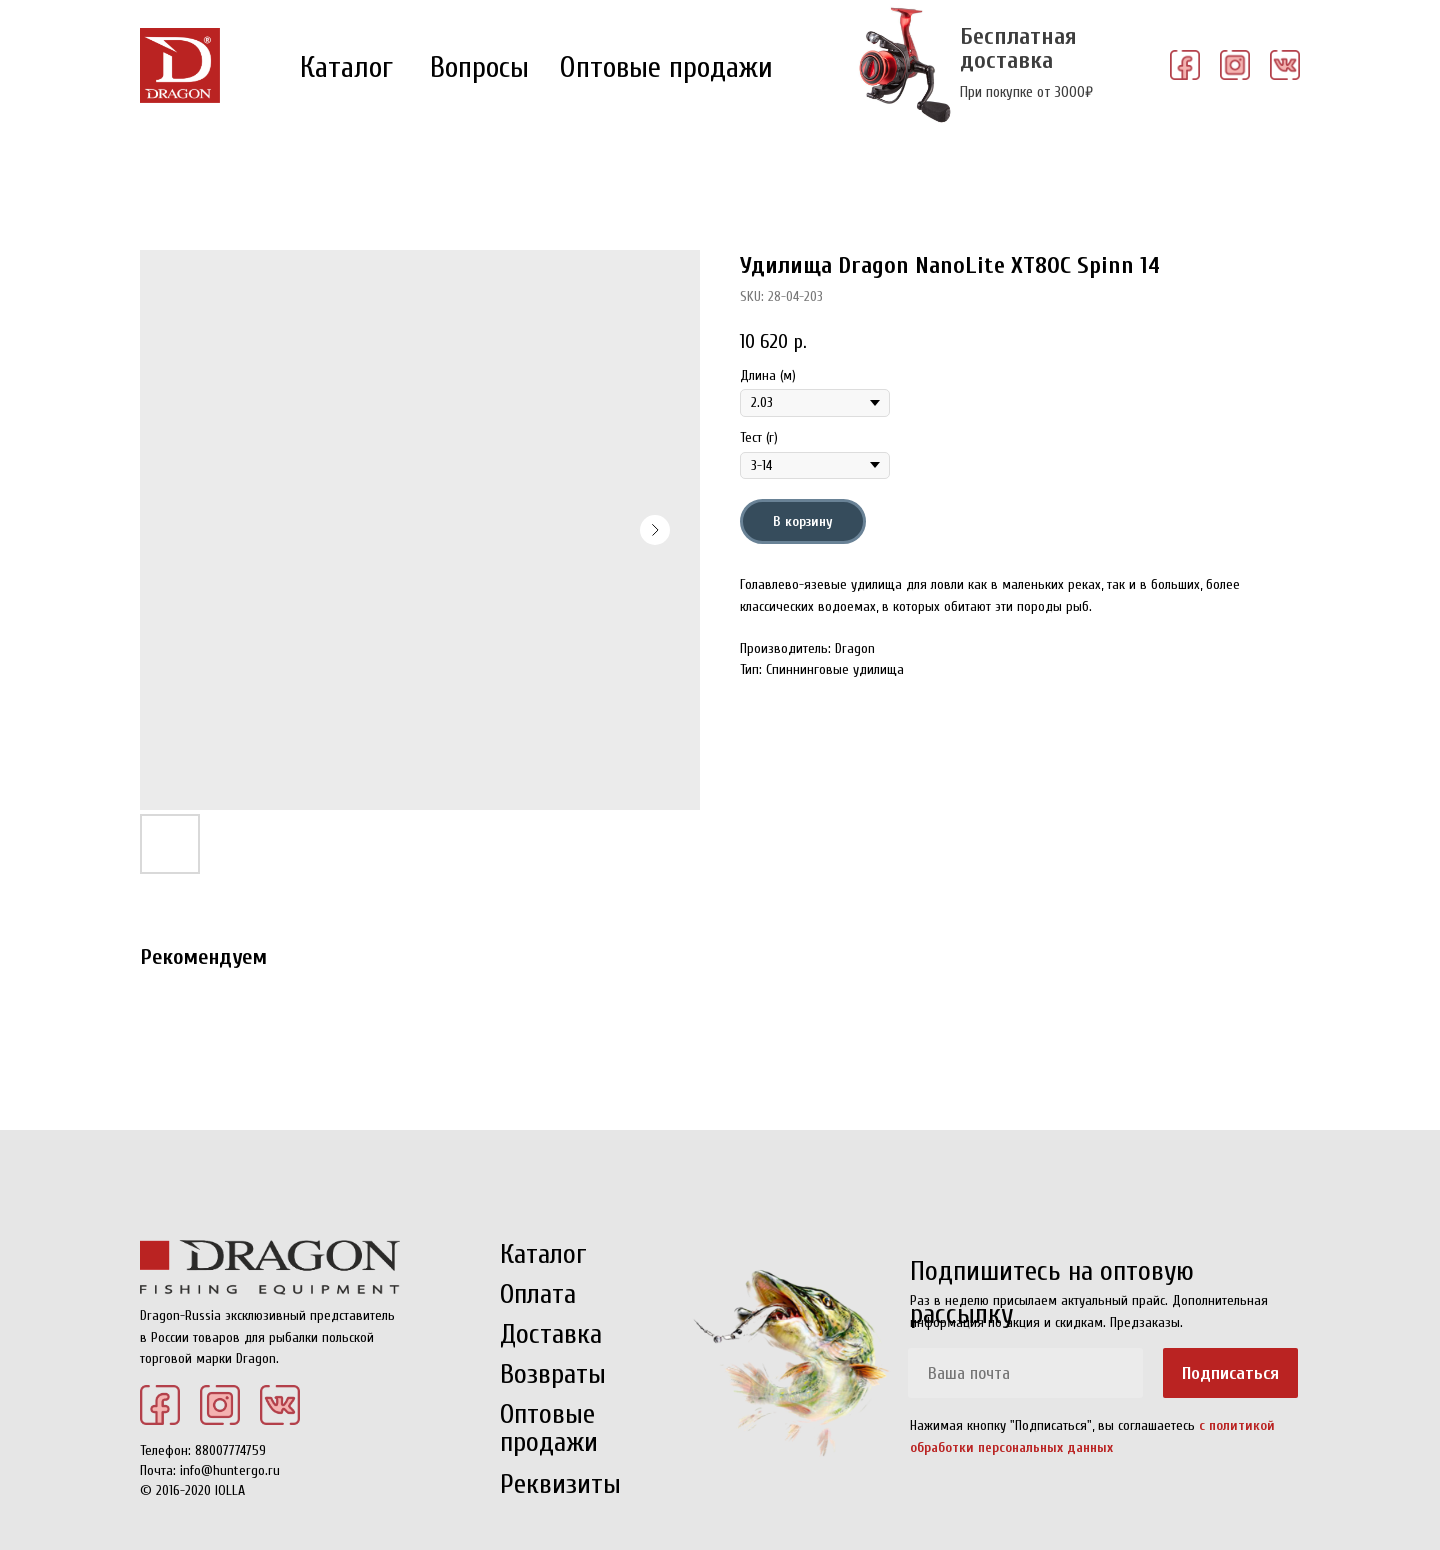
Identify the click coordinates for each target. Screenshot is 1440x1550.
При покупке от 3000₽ (1026, 92)
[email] (1025, 1373)
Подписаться (1230, 1373)
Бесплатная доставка (1018, 48)
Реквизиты (560, 1484)
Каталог (346, 67)
